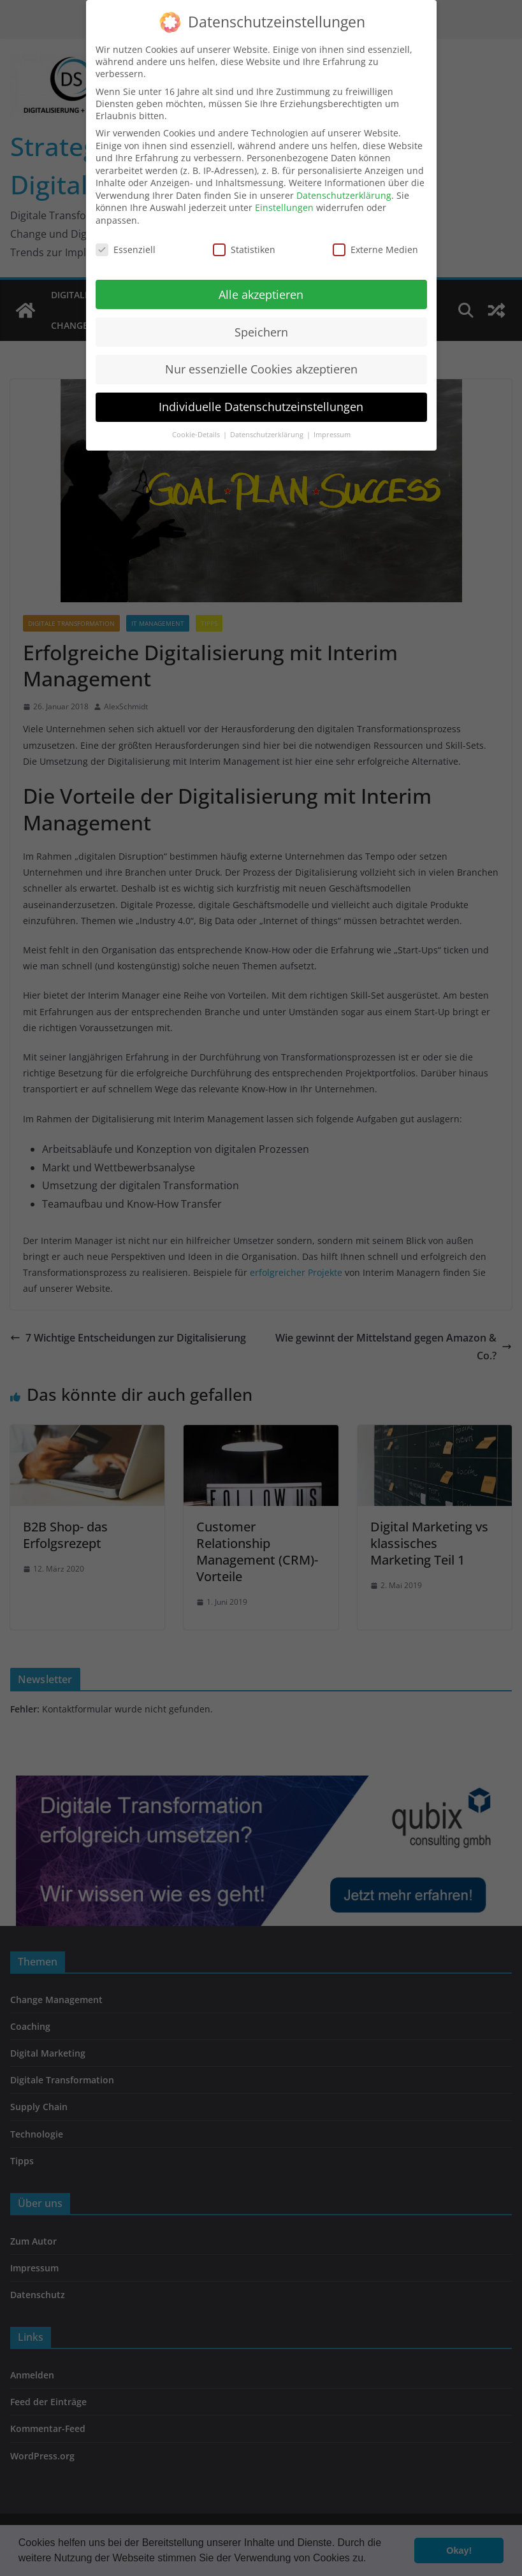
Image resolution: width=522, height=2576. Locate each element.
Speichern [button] (261, 320)
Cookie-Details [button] (197, 423)
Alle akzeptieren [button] (261, 283)
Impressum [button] (332, 423)
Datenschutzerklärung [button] (267, 423)
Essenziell (126, 239)
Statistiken (244, 239)
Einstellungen (284, 197)
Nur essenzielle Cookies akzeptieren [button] (261, 358)
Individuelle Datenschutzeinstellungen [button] (261, 395)
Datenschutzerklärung (343, 184)
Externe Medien (375, 239)
